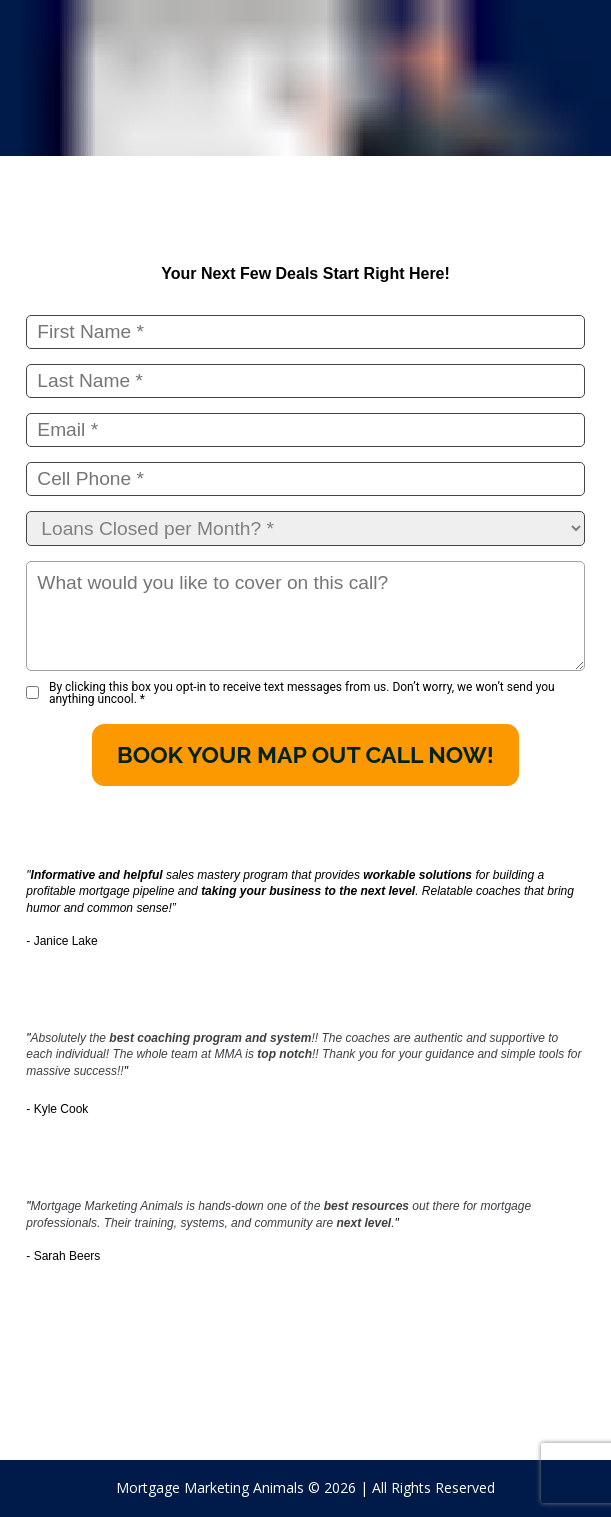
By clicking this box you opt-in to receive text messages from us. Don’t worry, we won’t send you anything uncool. (302, 693)
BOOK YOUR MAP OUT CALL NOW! (305, 754)
